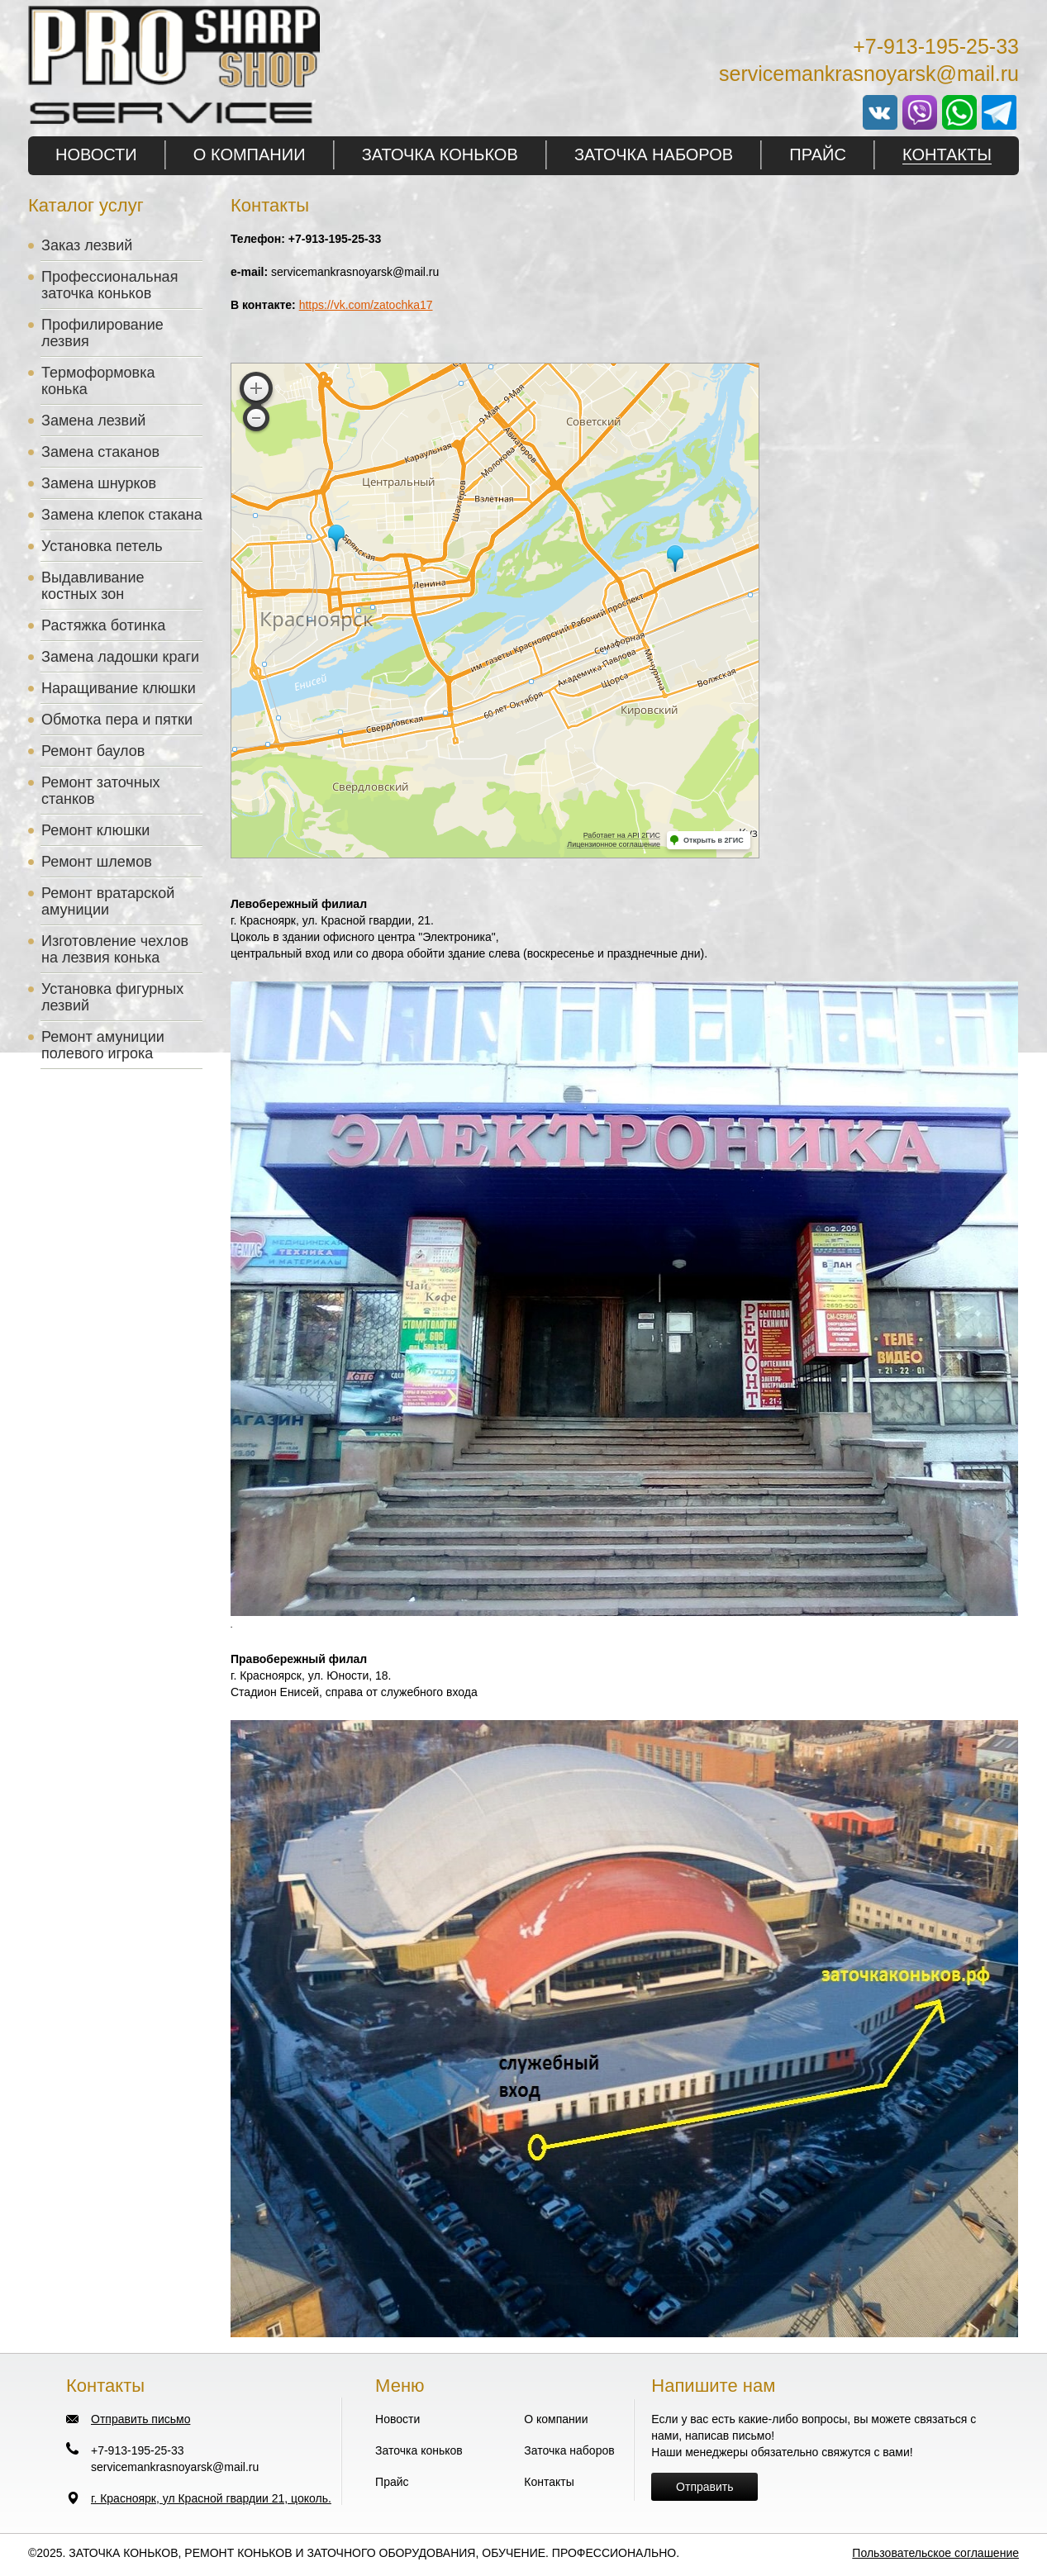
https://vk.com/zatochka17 (366, 304)
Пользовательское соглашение (935, 2552)
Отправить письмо (140, 2419)
